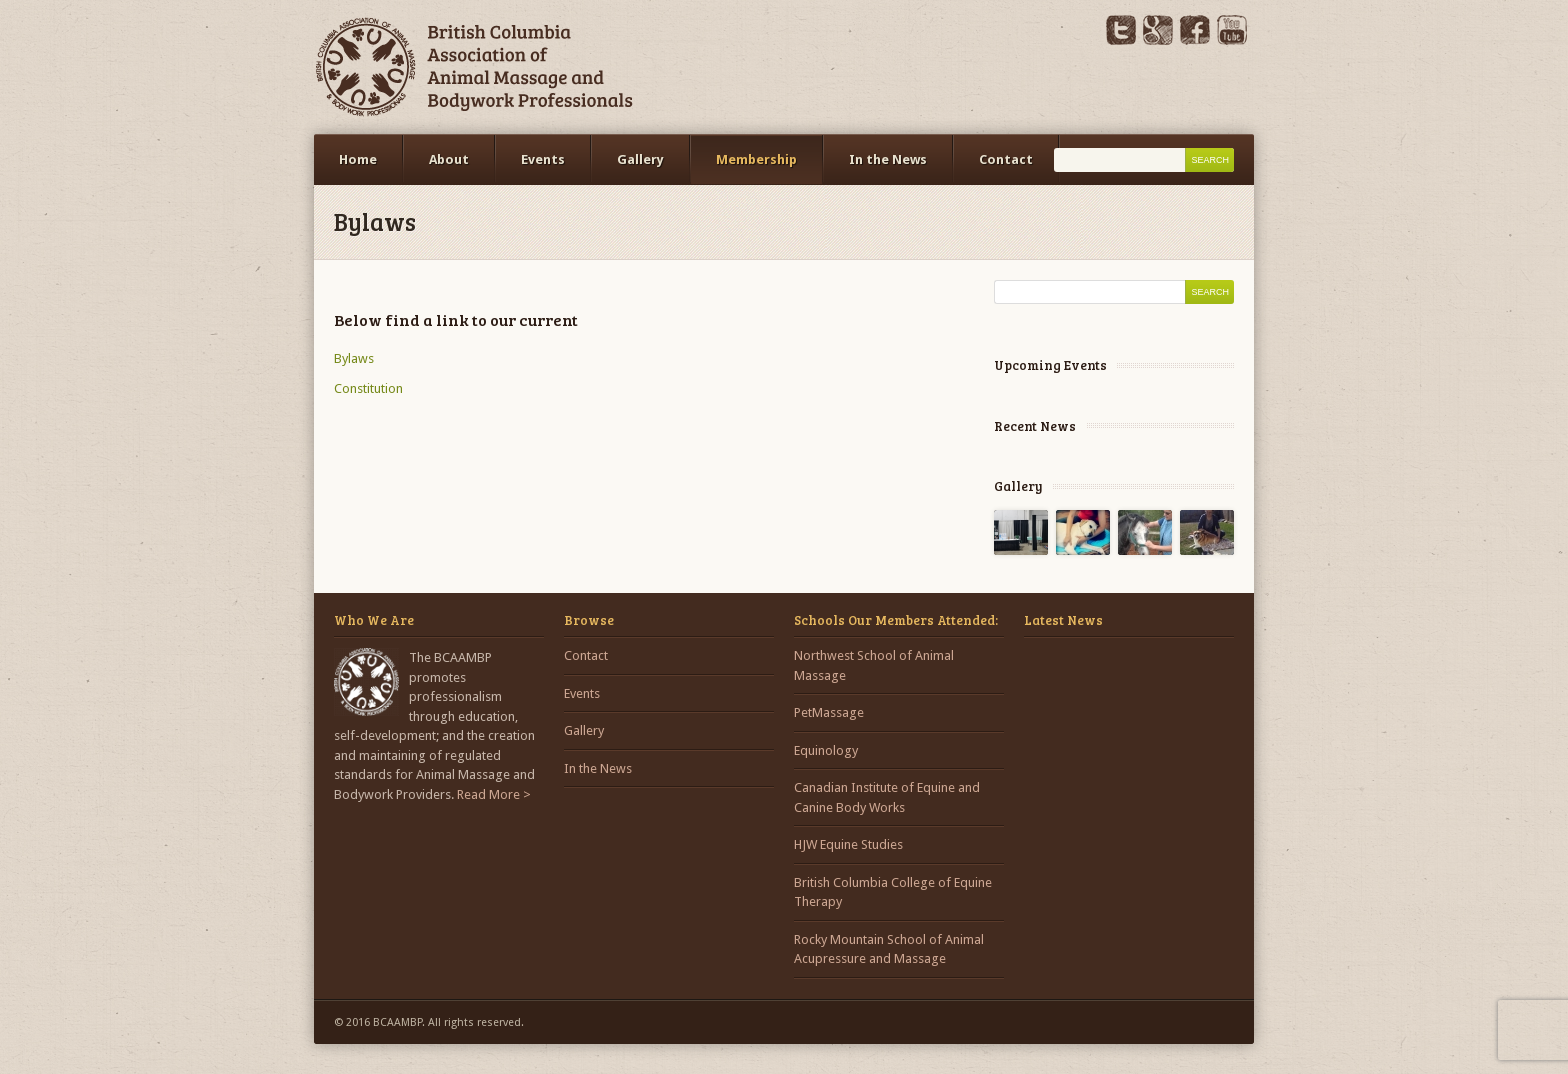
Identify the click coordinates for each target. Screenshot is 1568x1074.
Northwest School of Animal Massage (874, 665)
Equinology (826, 750)
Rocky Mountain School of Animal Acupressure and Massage (889, 949)
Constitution (368, 388)
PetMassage (829, 712)
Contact (1006, 159)
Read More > (494, 794)
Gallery (640, 159)
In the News (888, 159)
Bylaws (354, 358)
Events (543, 159)
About (449, 159)
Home (358, 159)
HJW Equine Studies (848, 844)
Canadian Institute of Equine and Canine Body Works (887, 797)
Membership (756, 159)
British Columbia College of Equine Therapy (893, 892)
